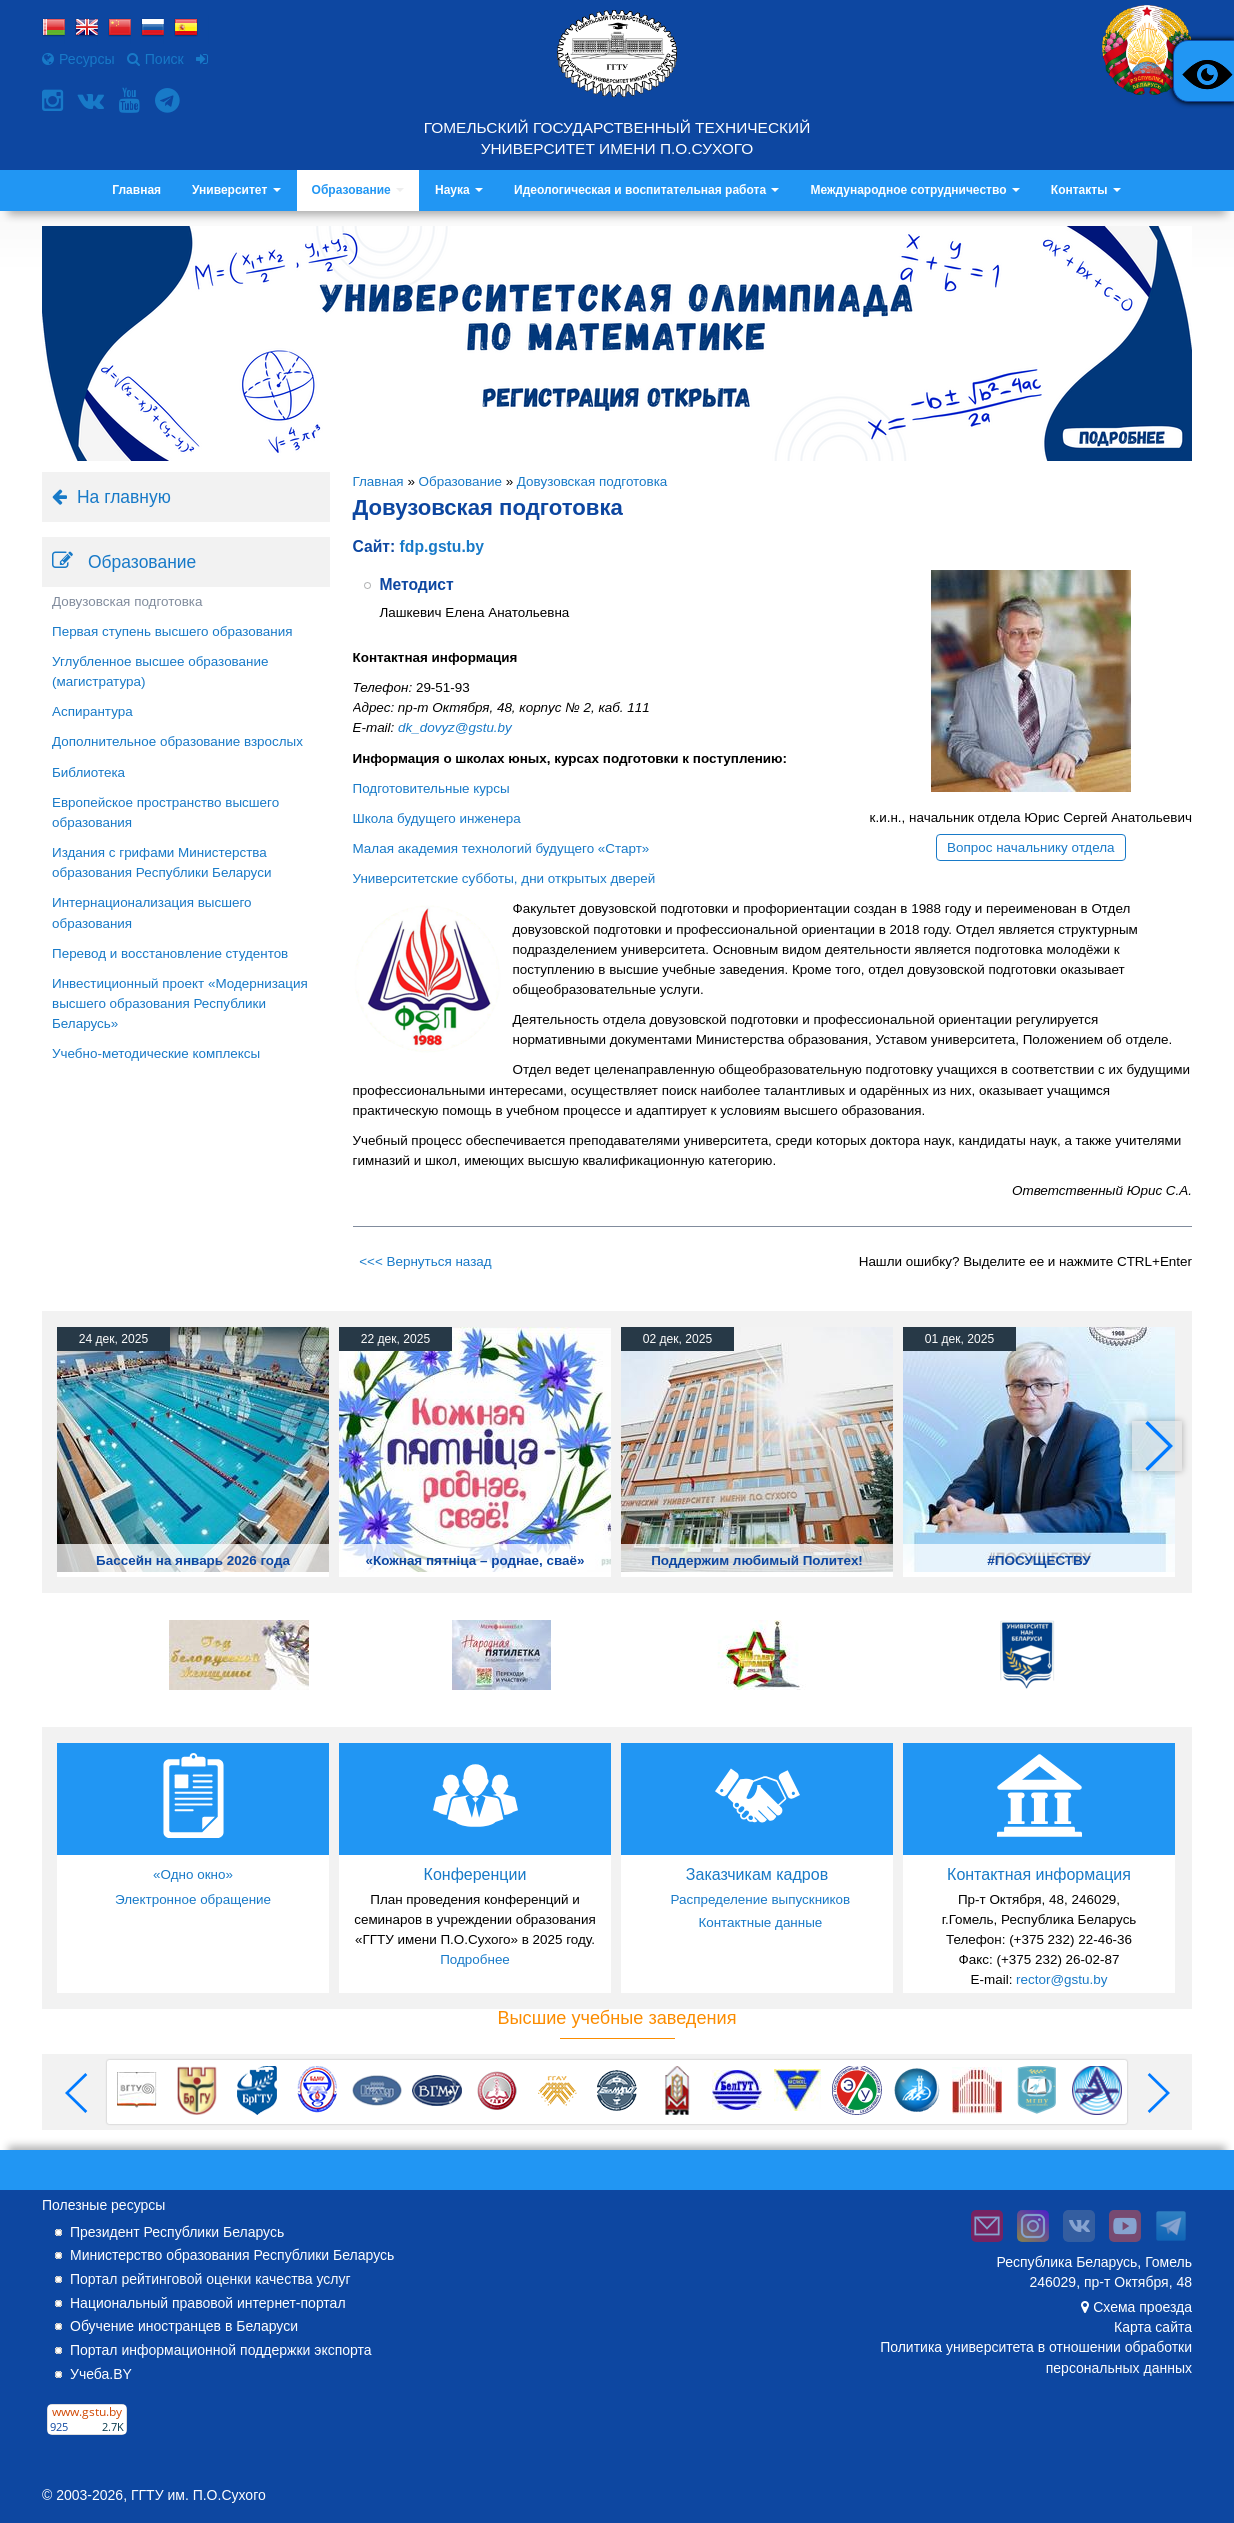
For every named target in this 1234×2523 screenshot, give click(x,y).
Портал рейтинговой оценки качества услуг (210, 2279)
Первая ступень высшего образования (172, 631)
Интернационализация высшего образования (152, 912)
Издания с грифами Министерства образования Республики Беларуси (161, 862)
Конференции (475, 1874)
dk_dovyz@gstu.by (455, 727)
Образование (358, 190)
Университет (236, 190)
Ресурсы (78, 59)
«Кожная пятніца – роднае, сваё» (475, 1560)
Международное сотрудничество (914, 190)
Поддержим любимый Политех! (757, 1560)
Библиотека (88, 772)
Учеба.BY (101, 2374)
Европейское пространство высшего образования (165, 812)
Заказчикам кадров (757, 1874)
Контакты (1086, 190)
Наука (459, 190)
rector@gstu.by (1061, 1979)
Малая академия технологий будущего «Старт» (501, 848)
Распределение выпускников (760, 1899)
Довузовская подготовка (127, 601)
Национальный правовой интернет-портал (208, 2303)
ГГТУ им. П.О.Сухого (198, 2495)
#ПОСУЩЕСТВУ (1038, 1560)
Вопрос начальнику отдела (1031, 847)
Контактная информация (1039, 1874)
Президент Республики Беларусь (177, 2232)
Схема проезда (1142, 2307)
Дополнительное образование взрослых (177, 741)
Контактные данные (760, 1922)
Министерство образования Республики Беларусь (232, 2255)
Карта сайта (1153, 2327)
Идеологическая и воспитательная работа (646, 190)
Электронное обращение (193, 1899)
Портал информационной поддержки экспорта (221, 2350)
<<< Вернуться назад (425, 1261)
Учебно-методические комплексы (156, 1053)
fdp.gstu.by (442, 546)
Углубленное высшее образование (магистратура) (160, 671)
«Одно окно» (193, 1874)
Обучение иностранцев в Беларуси (184, 2326)
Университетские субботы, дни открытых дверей (504, 878)
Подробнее (475, 1959)
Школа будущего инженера (437, 818)
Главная (136, 190)
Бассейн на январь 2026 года (193, 1560)
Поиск (155, 59)
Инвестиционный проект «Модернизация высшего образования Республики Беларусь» (180, 1003)
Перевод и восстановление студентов (170, 953)
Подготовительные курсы (431, 788)
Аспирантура (92, 711)
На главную (124, 497)
